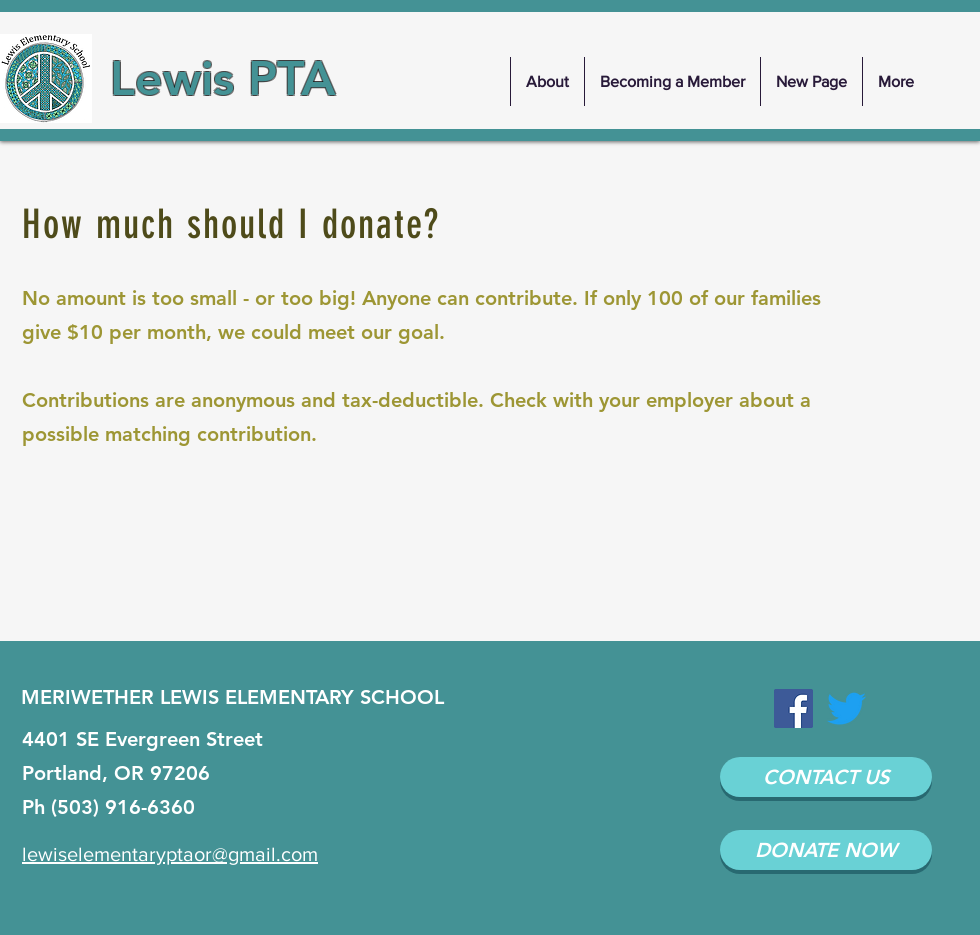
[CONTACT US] (826, 777)
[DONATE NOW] (826, 850)
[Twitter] (846, 708)
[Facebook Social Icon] (793, 708)
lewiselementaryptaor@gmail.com (170, 854)
